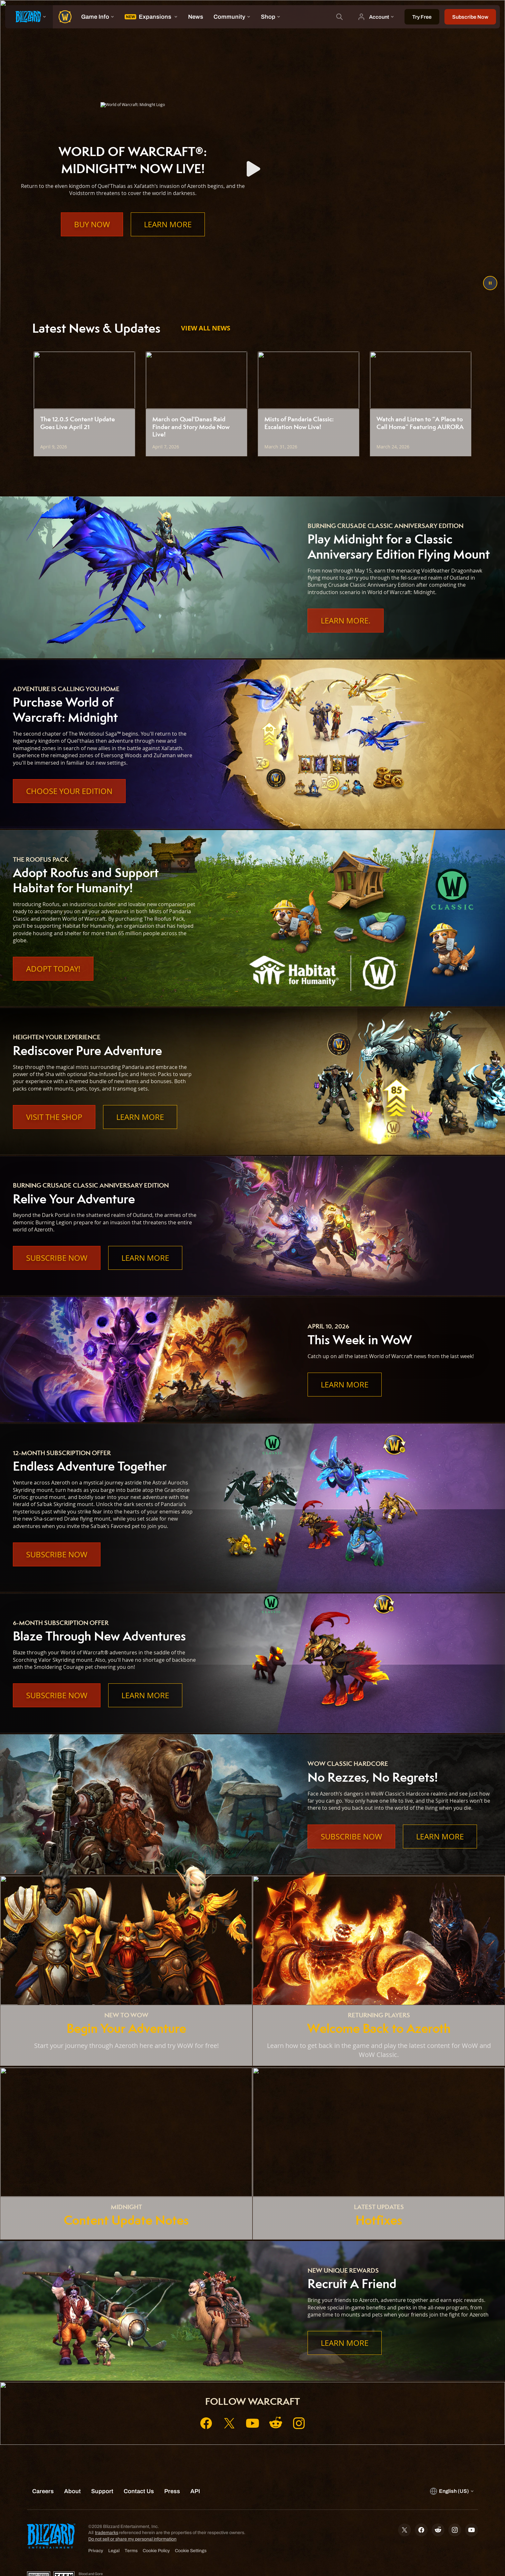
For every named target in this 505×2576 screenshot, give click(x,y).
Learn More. (345, 620)
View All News (205, 328)
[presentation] (29, 16)
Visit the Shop (54, 1117)
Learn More (168, 224)
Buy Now (92, 224)
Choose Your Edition (69, 791)
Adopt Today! (53, 969)
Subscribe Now (56, 1258)
